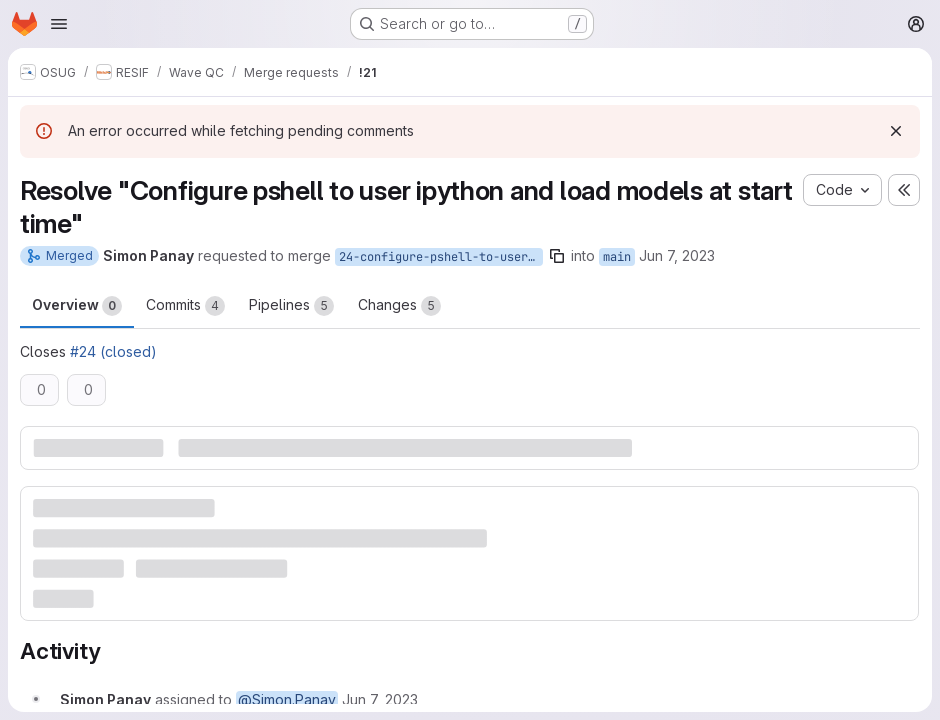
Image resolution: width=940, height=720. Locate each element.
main (617, 257)
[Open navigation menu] (59, 24)
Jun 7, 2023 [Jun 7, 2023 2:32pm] (677, 255)
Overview (77, 306)
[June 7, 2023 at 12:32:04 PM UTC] (380, 699)
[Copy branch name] (557, 256)
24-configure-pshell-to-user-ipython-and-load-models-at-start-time (441, 257)
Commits (185, 306)
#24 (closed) (113, 351)
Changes (399, 306)
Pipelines (291, 306)
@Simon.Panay (287, 699)
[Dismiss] (896, 131)
